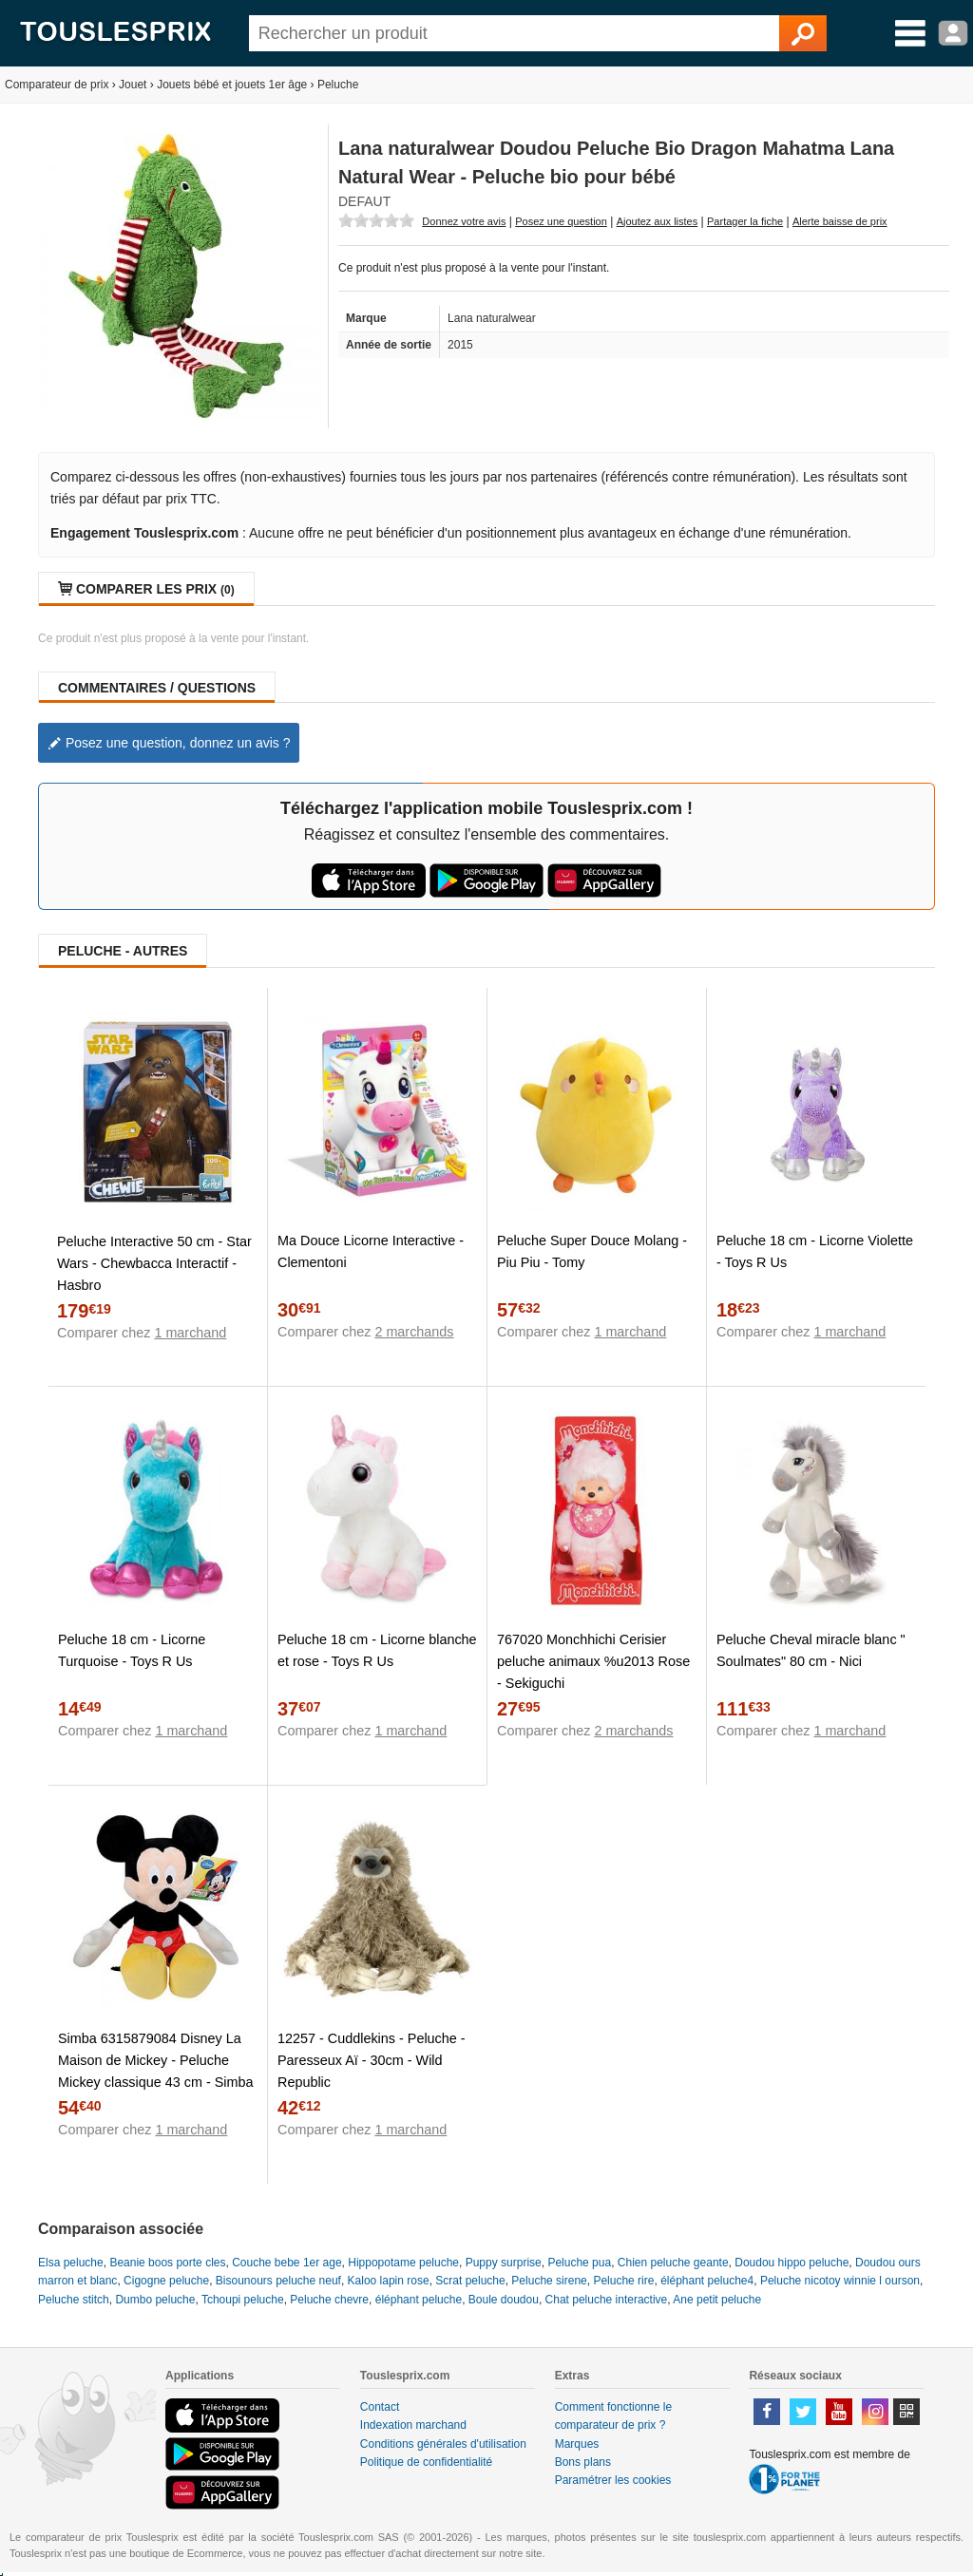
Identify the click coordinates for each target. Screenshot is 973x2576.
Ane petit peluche (717, 2299)
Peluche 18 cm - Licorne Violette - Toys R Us (814, 1251)
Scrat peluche (470, 2280)
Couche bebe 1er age (286, 2262)
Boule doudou (503, 2299)
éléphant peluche (418, 2299)
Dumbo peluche (155, 2299)
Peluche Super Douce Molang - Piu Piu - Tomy (592, 1251)
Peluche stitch (73, 2299)
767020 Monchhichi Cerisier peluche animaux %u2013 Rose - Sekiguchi (593, 1661)
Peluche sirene (548, 2280)
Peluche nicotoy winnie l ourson (840, 2280)
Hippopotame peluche (403, 2262)
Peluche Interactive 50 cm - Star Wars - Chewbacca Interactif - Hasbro (154, 1263)
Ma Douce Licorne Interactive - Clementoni (370, 1251)
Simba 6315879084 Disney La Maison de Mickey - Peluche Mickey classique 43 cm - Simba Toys (156, 2071)
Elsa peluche (71, 2262)
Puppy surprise (504, 2262)
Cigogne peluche (166, 2280)
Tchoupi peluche (242, 2299)
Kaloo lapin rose (388, 2280)
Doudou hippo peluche (792, 2262)
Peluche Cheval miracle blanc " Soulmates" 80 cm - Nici (811, 1650)
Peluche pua (579, 2262)
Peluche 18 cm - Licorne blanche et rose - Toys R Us (377, 1650)
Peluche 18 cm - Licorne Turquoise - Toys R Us (131, 1650)
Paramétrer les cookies (613, 2480)
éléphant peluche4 (707, 2280)
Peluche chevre (329, 2299)
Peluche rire (623, 2280)
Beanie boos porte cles (167, 2262)
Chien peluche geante (673, 2262)
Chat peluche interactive (606, 2299)
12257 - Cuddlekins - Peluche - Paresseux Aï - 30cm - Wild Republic (371, 2060)
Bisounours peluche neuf (278, 2280)
